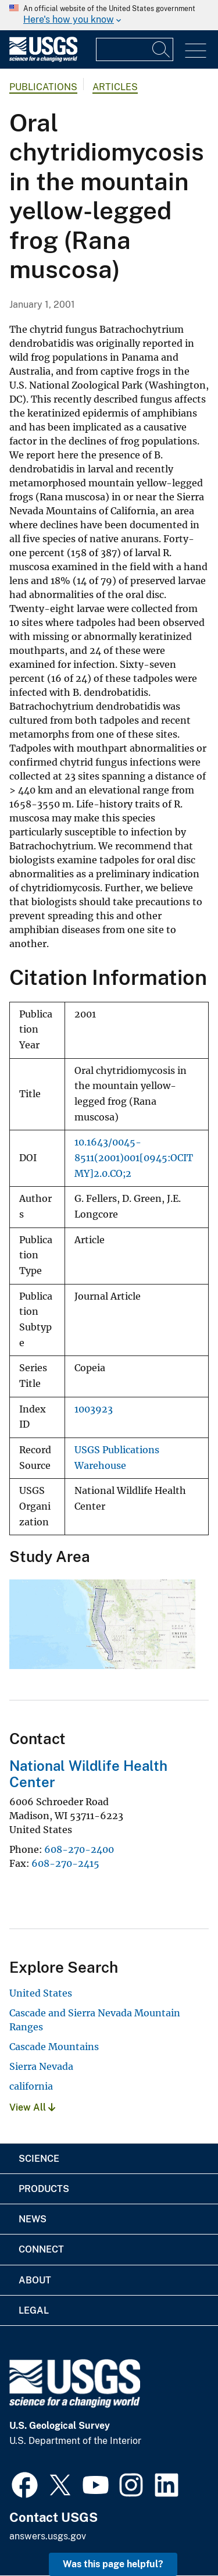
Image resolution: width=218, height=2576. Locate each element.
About (35, 2280)
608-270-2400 (79, 1849)
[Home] (43, 59)
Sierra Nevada (41, 2066)
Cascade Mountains (54, 2046)
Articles (115, 86)
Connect (41, 2249)
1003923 (93, 1409)
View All (32, 2107)
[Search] (161, 49)
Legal (34, 2310)
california (31, 2086)
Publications (43, 86)
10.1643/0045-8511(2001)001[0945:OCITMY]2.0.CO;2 (133, 1158)
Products (44, 2188)
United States (40, 1993)
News (33, 2219)
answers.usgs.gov (47, 2536)
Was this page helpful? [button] (113, 2564)
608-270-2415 (65, 1863)
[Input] (134, 49)
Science (39, 2158)
